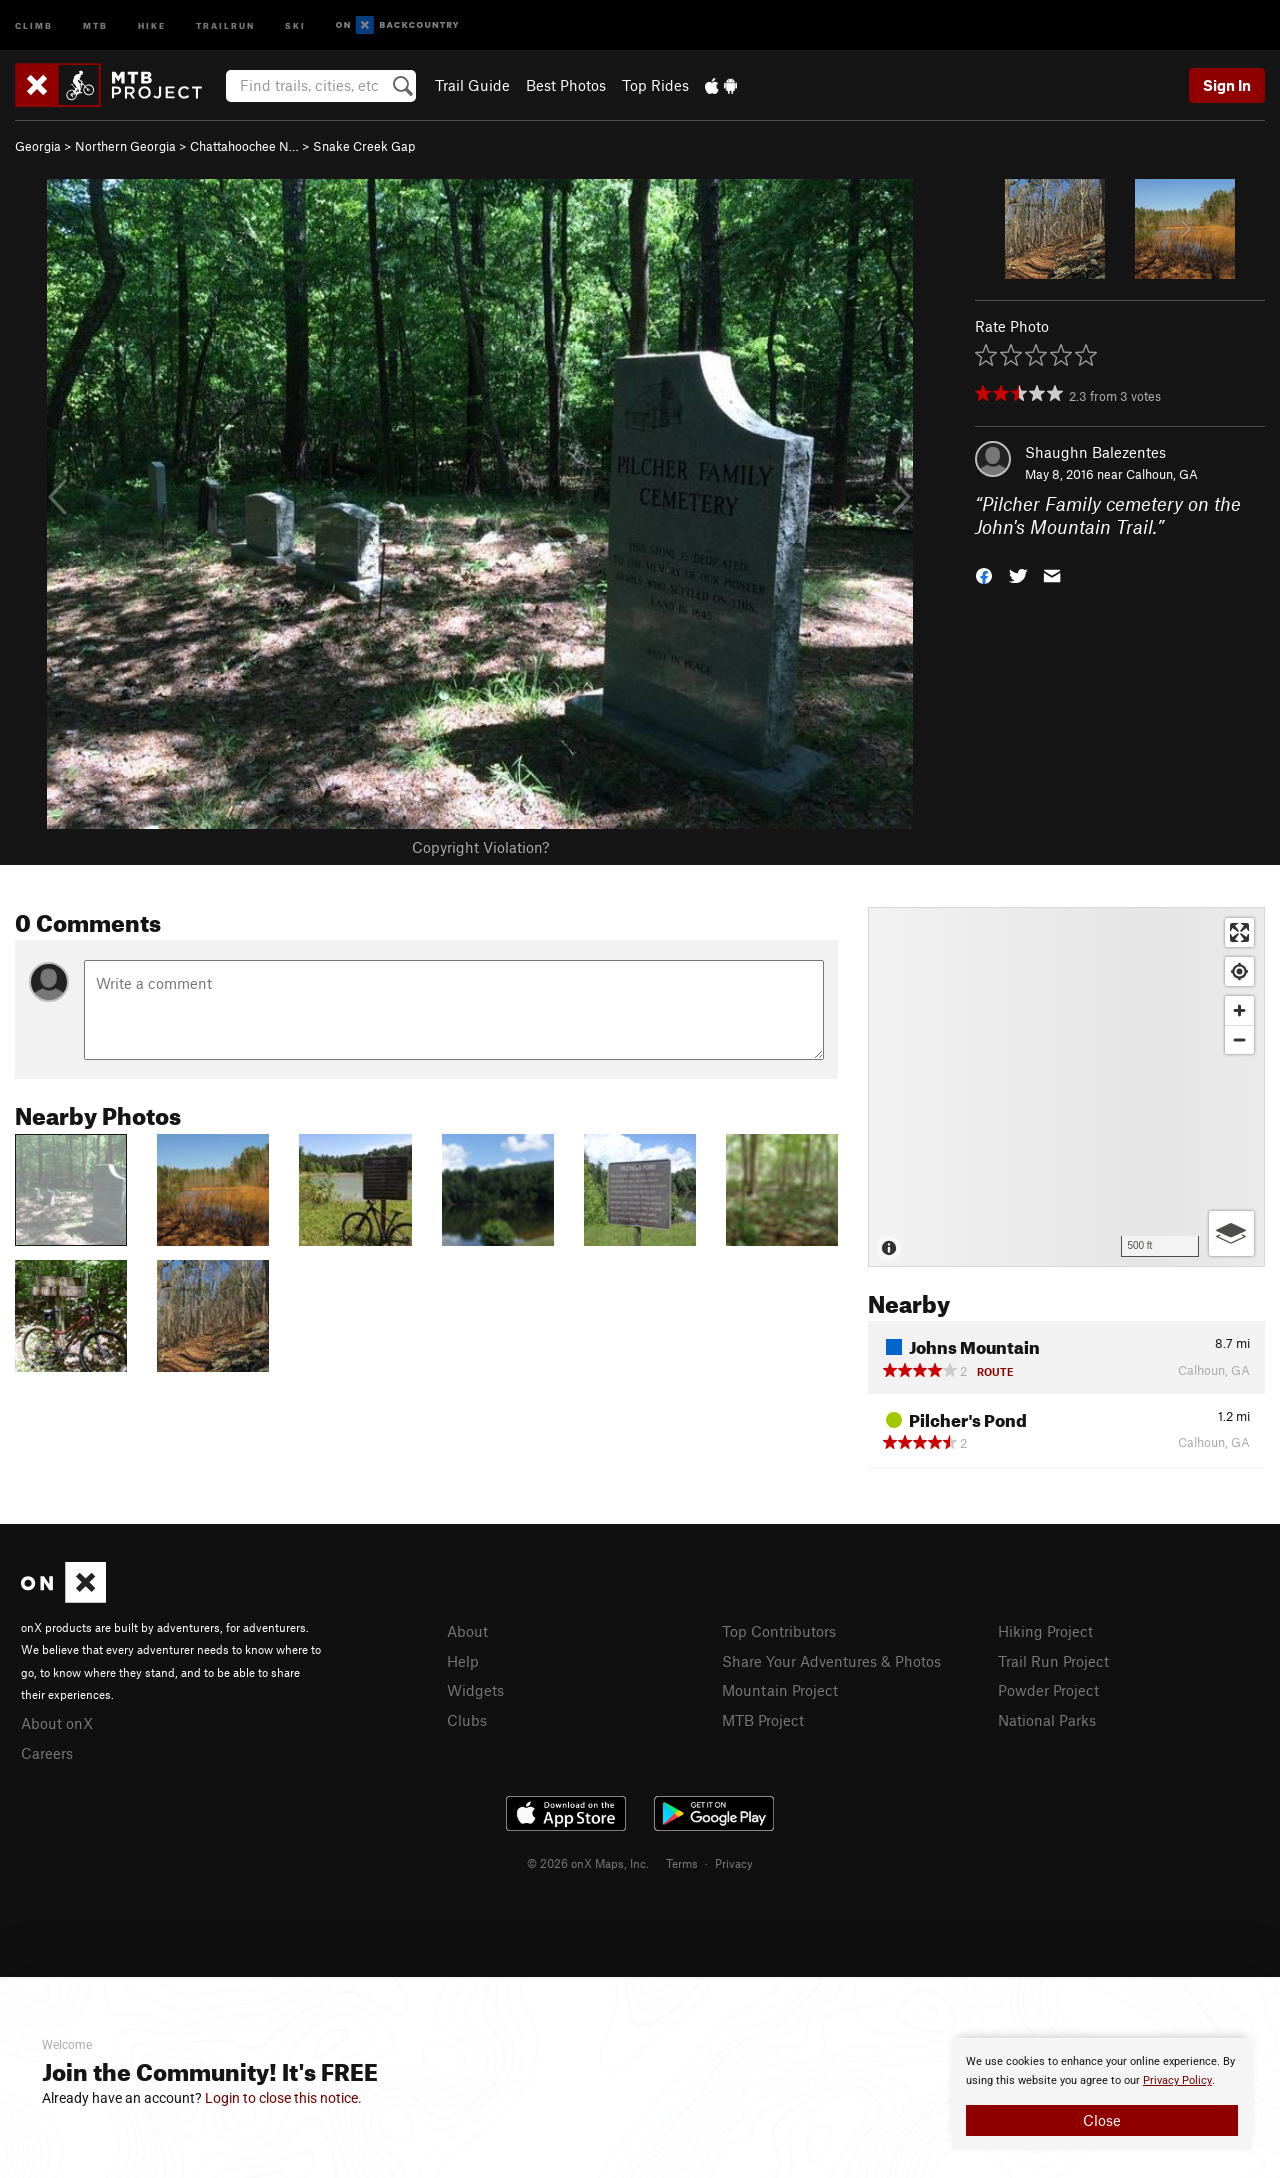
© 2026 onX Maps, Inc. (588, 1863)
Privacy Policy (1177, 2080)
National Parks (1047, 1720)
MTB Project (763, 1720)
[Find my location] (1239, 971)
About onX (57, 1723)
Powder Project (1048, 1690)
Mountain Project (780, 1690)
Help (463, 1661)
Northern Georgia (125, 146)
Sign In (1227, 85)
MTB (95, 24)
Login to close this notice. (283, 2098)
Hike (152, 24)
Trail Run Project (1053, 1661)
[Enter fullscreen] (1239, 932)
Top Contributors (779, 1631)
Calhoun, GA (1162, 474)
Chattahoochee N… (244, 146)
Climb (34, 24)
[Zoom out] (1239, 1039)
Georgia (38, 146)
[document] (1102, 2094)
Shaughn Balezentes (1095, 452)
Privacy (734, 1863)
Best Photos (566, 85)
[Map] (1066, 1087)
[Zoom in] (1239, 1010)
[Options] (1231, 1233)
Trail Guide (472, 85)
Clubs (467, 1720)
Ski (295, 24)
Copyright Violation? (480, 847)
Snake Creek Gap (364, 146)
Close (1102, 2120)
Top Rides (655, 85)
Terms (682, 1863)
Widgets (475, 1690)
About (467, 1631)
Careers (47, 1753)
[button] (984, 573)
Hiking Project (1045, 1631)
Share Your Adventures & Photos (831, 1661)
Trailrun (225, 24)
